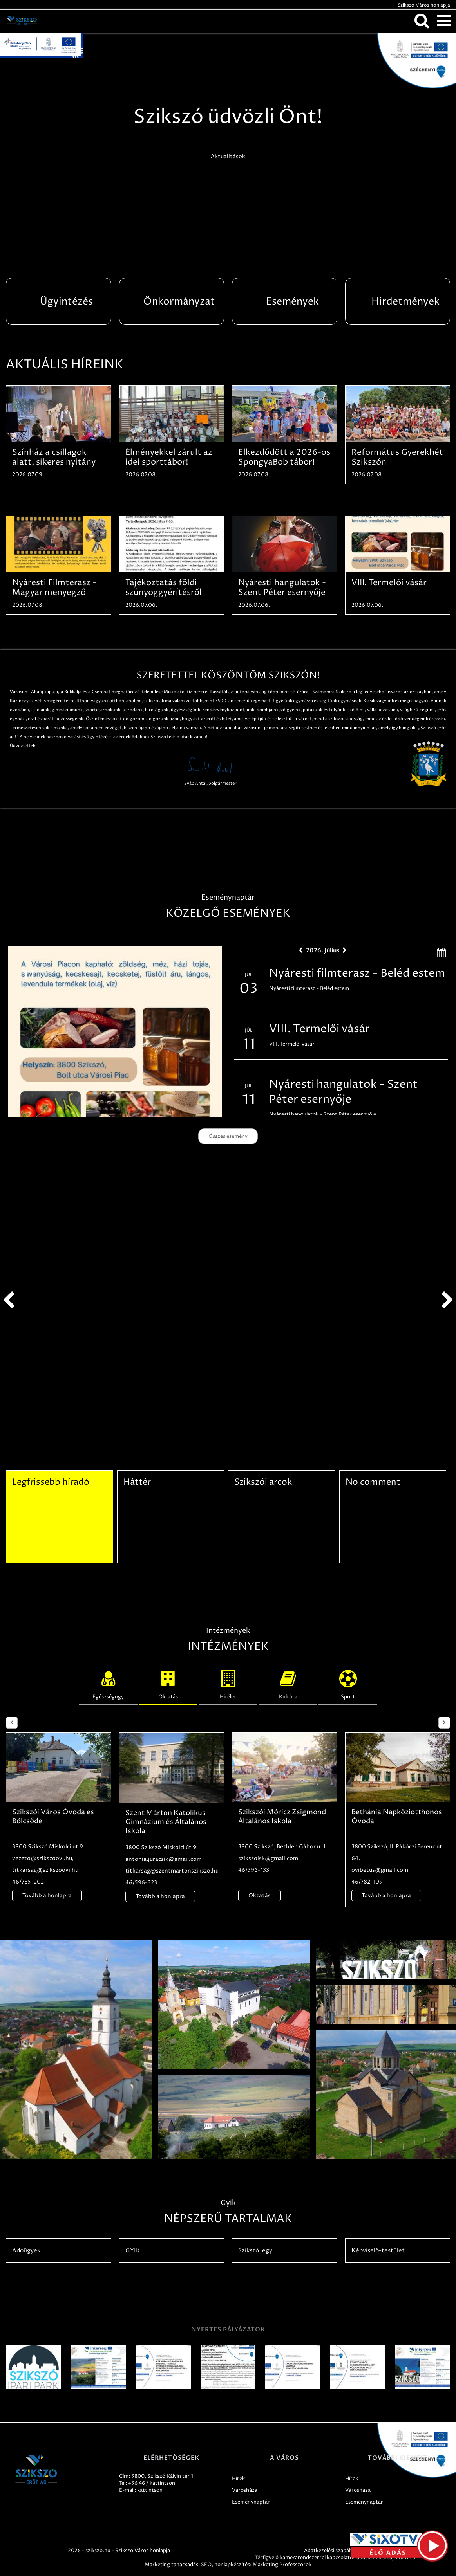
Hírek (238, 2478)
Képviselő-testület (378, 2250)
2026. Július (322, 950)
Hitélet (228, 1683)
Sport (347, 1683)
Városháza (244, 2490)
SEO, (207, 2564)
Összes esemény (228, 1136)
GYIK (132, 2250)
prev (8, 1300)
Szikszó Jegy (255, 2250)
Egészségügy (108, 1683)
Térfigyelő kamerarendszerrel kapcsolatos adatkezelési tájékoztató (335, 2557)
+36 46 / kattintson (151, 2483)
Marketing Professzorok (282, 2564)
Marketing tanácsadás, (172, 2564)
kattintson (150, 2490)
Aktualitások (228, 156)
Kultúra (288, 1683)
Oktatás (168, 1683)
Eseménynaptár (251, 2502)
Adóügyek (26, 2250)
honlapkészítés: (233, 2564)
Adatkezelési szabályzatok (335, 2550)
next (447, 1300)
